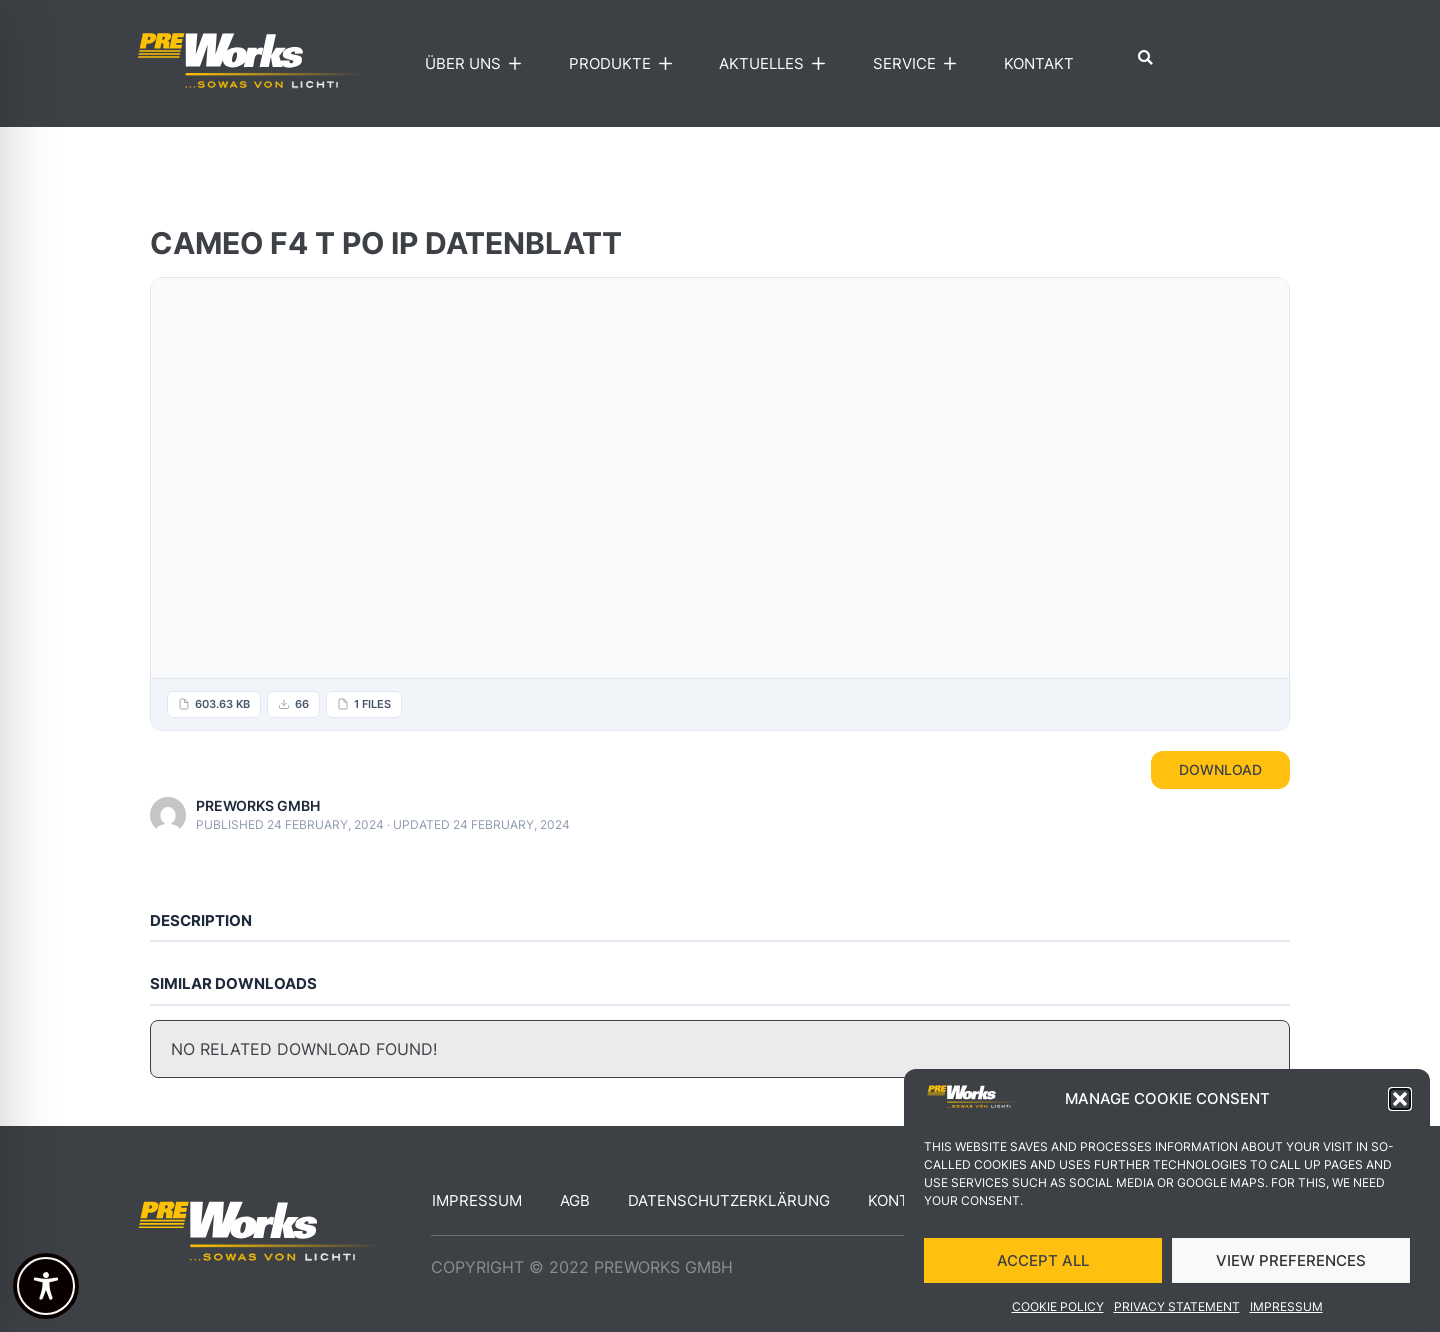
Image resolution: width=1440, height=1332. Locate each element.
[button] (1400, 1099)
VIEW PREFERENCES (1291, 1260)
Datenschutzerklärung (729, 1200)
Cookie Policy (1058, 1306)
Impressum (1286, 1306)
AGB (575, 1200)
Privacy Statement (1177, 1306)
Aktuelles (776, 64)
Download (1220, 769)
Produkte (625, 64)
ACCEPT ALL (1043, 1260)
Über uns (478, 64)
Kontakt (1039, 63)
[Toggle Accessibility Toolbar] (46, 1286)
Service (919, 64)
